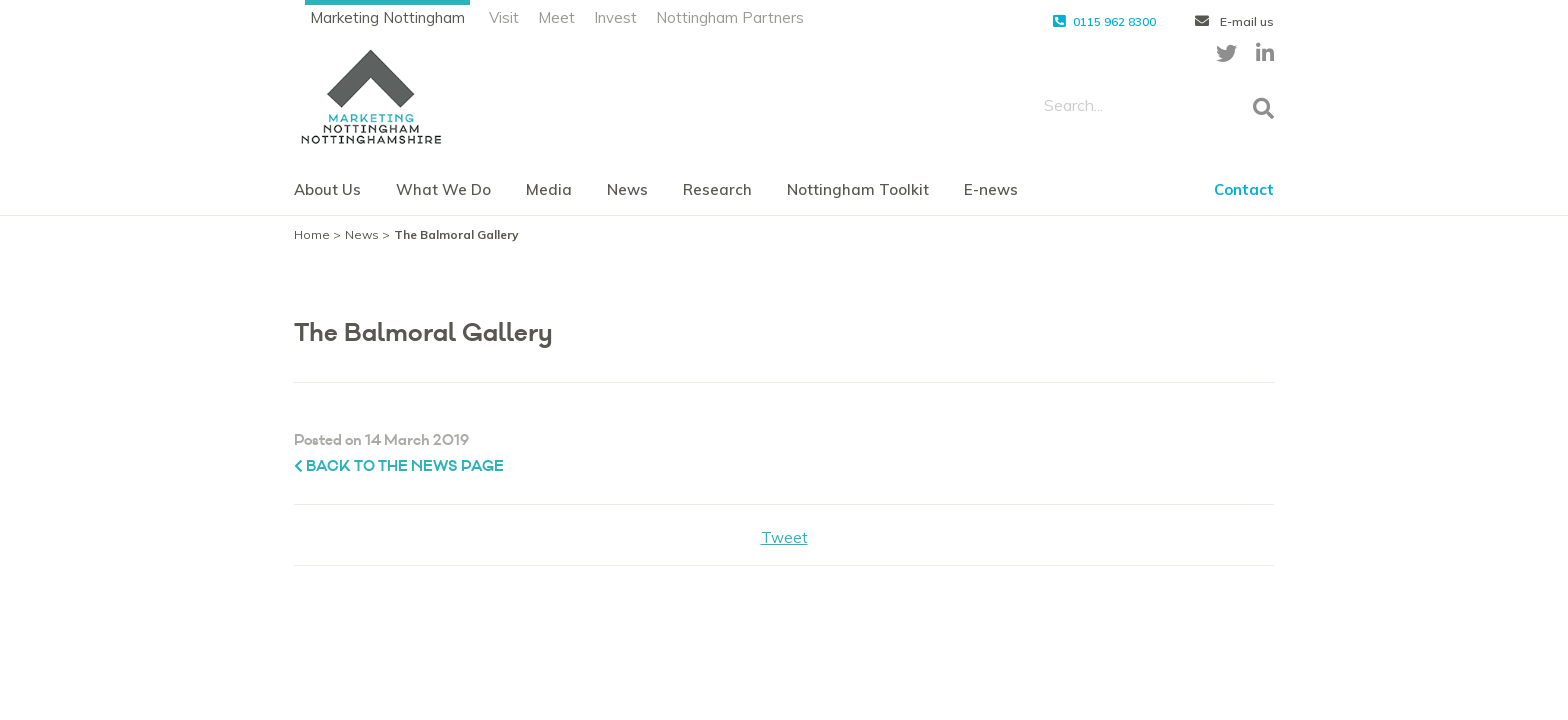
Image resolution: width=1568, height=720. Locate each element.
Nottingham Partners (730, 17)
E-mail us (1234, 21)
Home (312, 234)
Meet (556, 17)
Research (717, 189)
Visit (504, 17)
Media (549, 189)
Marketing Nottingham (387, 17)
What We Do (443, 189)
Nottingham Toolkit (858, 189)
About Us (327, 189)
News (627, 189)
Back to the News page (399, 466)
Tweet (784, 537)
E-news (991, 189)
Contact (1244, 189)
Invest (615, 17)
